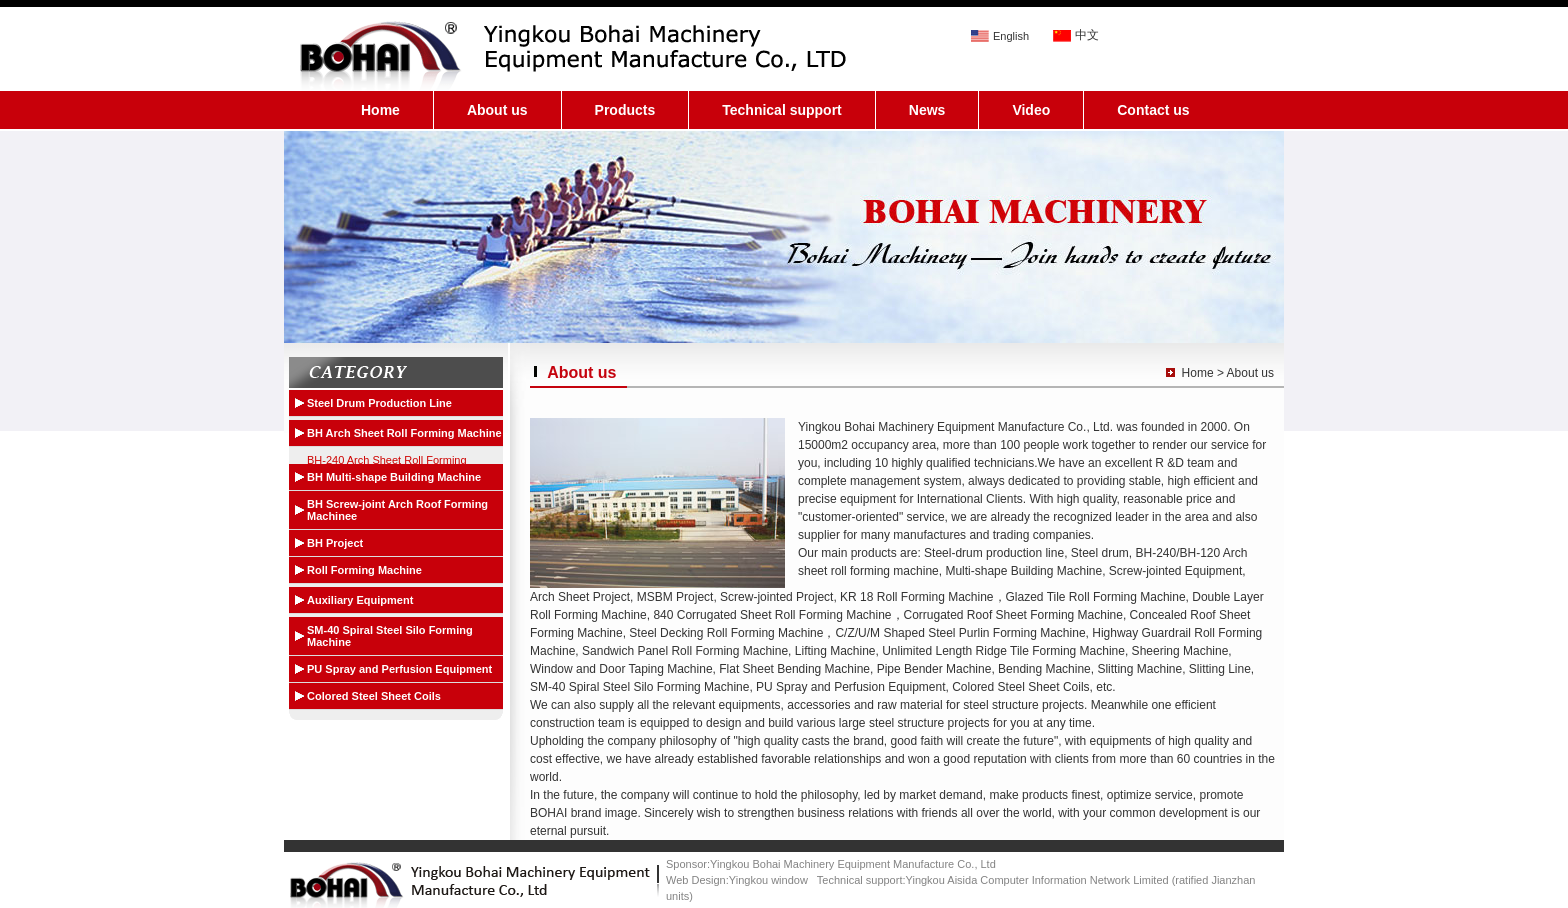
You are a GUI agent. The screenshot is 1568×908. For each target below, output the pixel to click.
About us (497, 110)
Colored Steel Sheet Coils (374, 696)
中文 (1087, 35)
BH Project (335, 543)
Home (380, 110)
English (1011, 36)
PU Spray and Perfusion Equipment (399, 669)
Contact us (1153, 110)
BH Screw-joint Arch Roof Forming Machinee (397, 510)
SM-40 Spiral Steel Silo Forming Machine (390, 636)
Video (1031, 110)
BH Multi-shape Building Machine (394, 477)
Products (625, 110)
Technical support (782, 110)
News (927, 110)
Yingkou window (768, 880)
